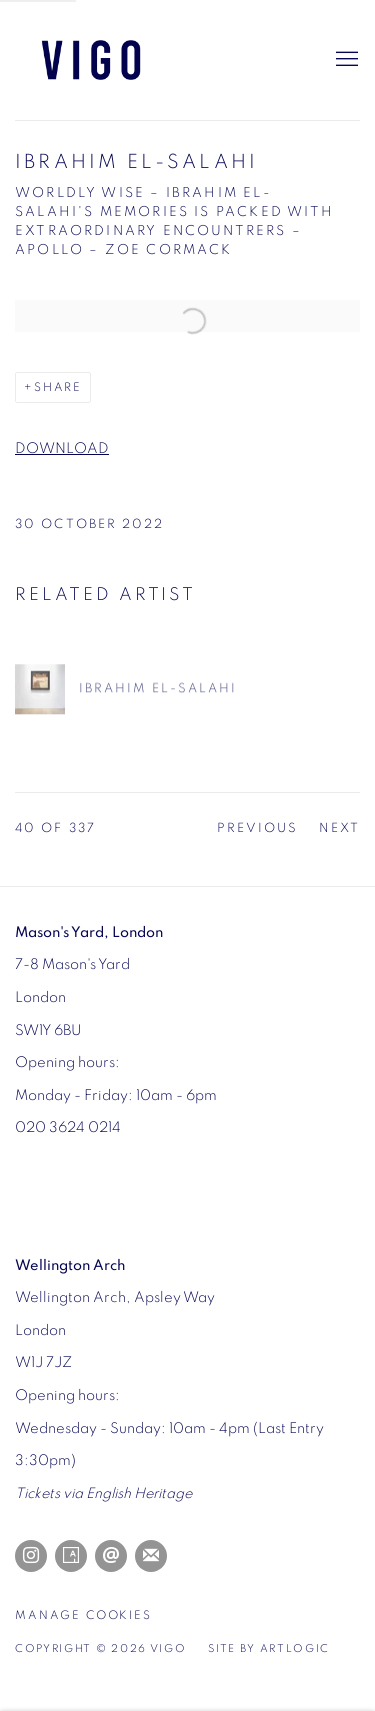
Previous (258, 828)
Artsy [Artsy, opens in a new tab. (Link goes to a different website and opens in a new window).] (71, 1556)
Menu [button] (345, 60)
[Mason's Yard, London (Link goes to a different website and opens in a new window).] (89, 932)
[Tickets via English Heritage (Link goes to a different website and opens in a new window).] (103, 1493)
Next (339, 828)
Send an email (111, 1556)
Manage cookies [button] (83, 1615)
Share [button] (58, 387)
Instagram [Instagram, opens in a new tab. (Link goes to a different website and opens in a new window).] (31, 1556)
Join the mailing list (151, 1556)
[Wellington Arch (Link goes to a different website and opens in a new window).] (70, 1265)
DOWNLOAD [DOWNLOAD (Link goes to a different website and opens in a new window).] (62, 448)
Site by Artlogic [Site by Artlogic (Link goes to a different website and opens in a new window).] (269, 1649)
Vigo (115, 60)
